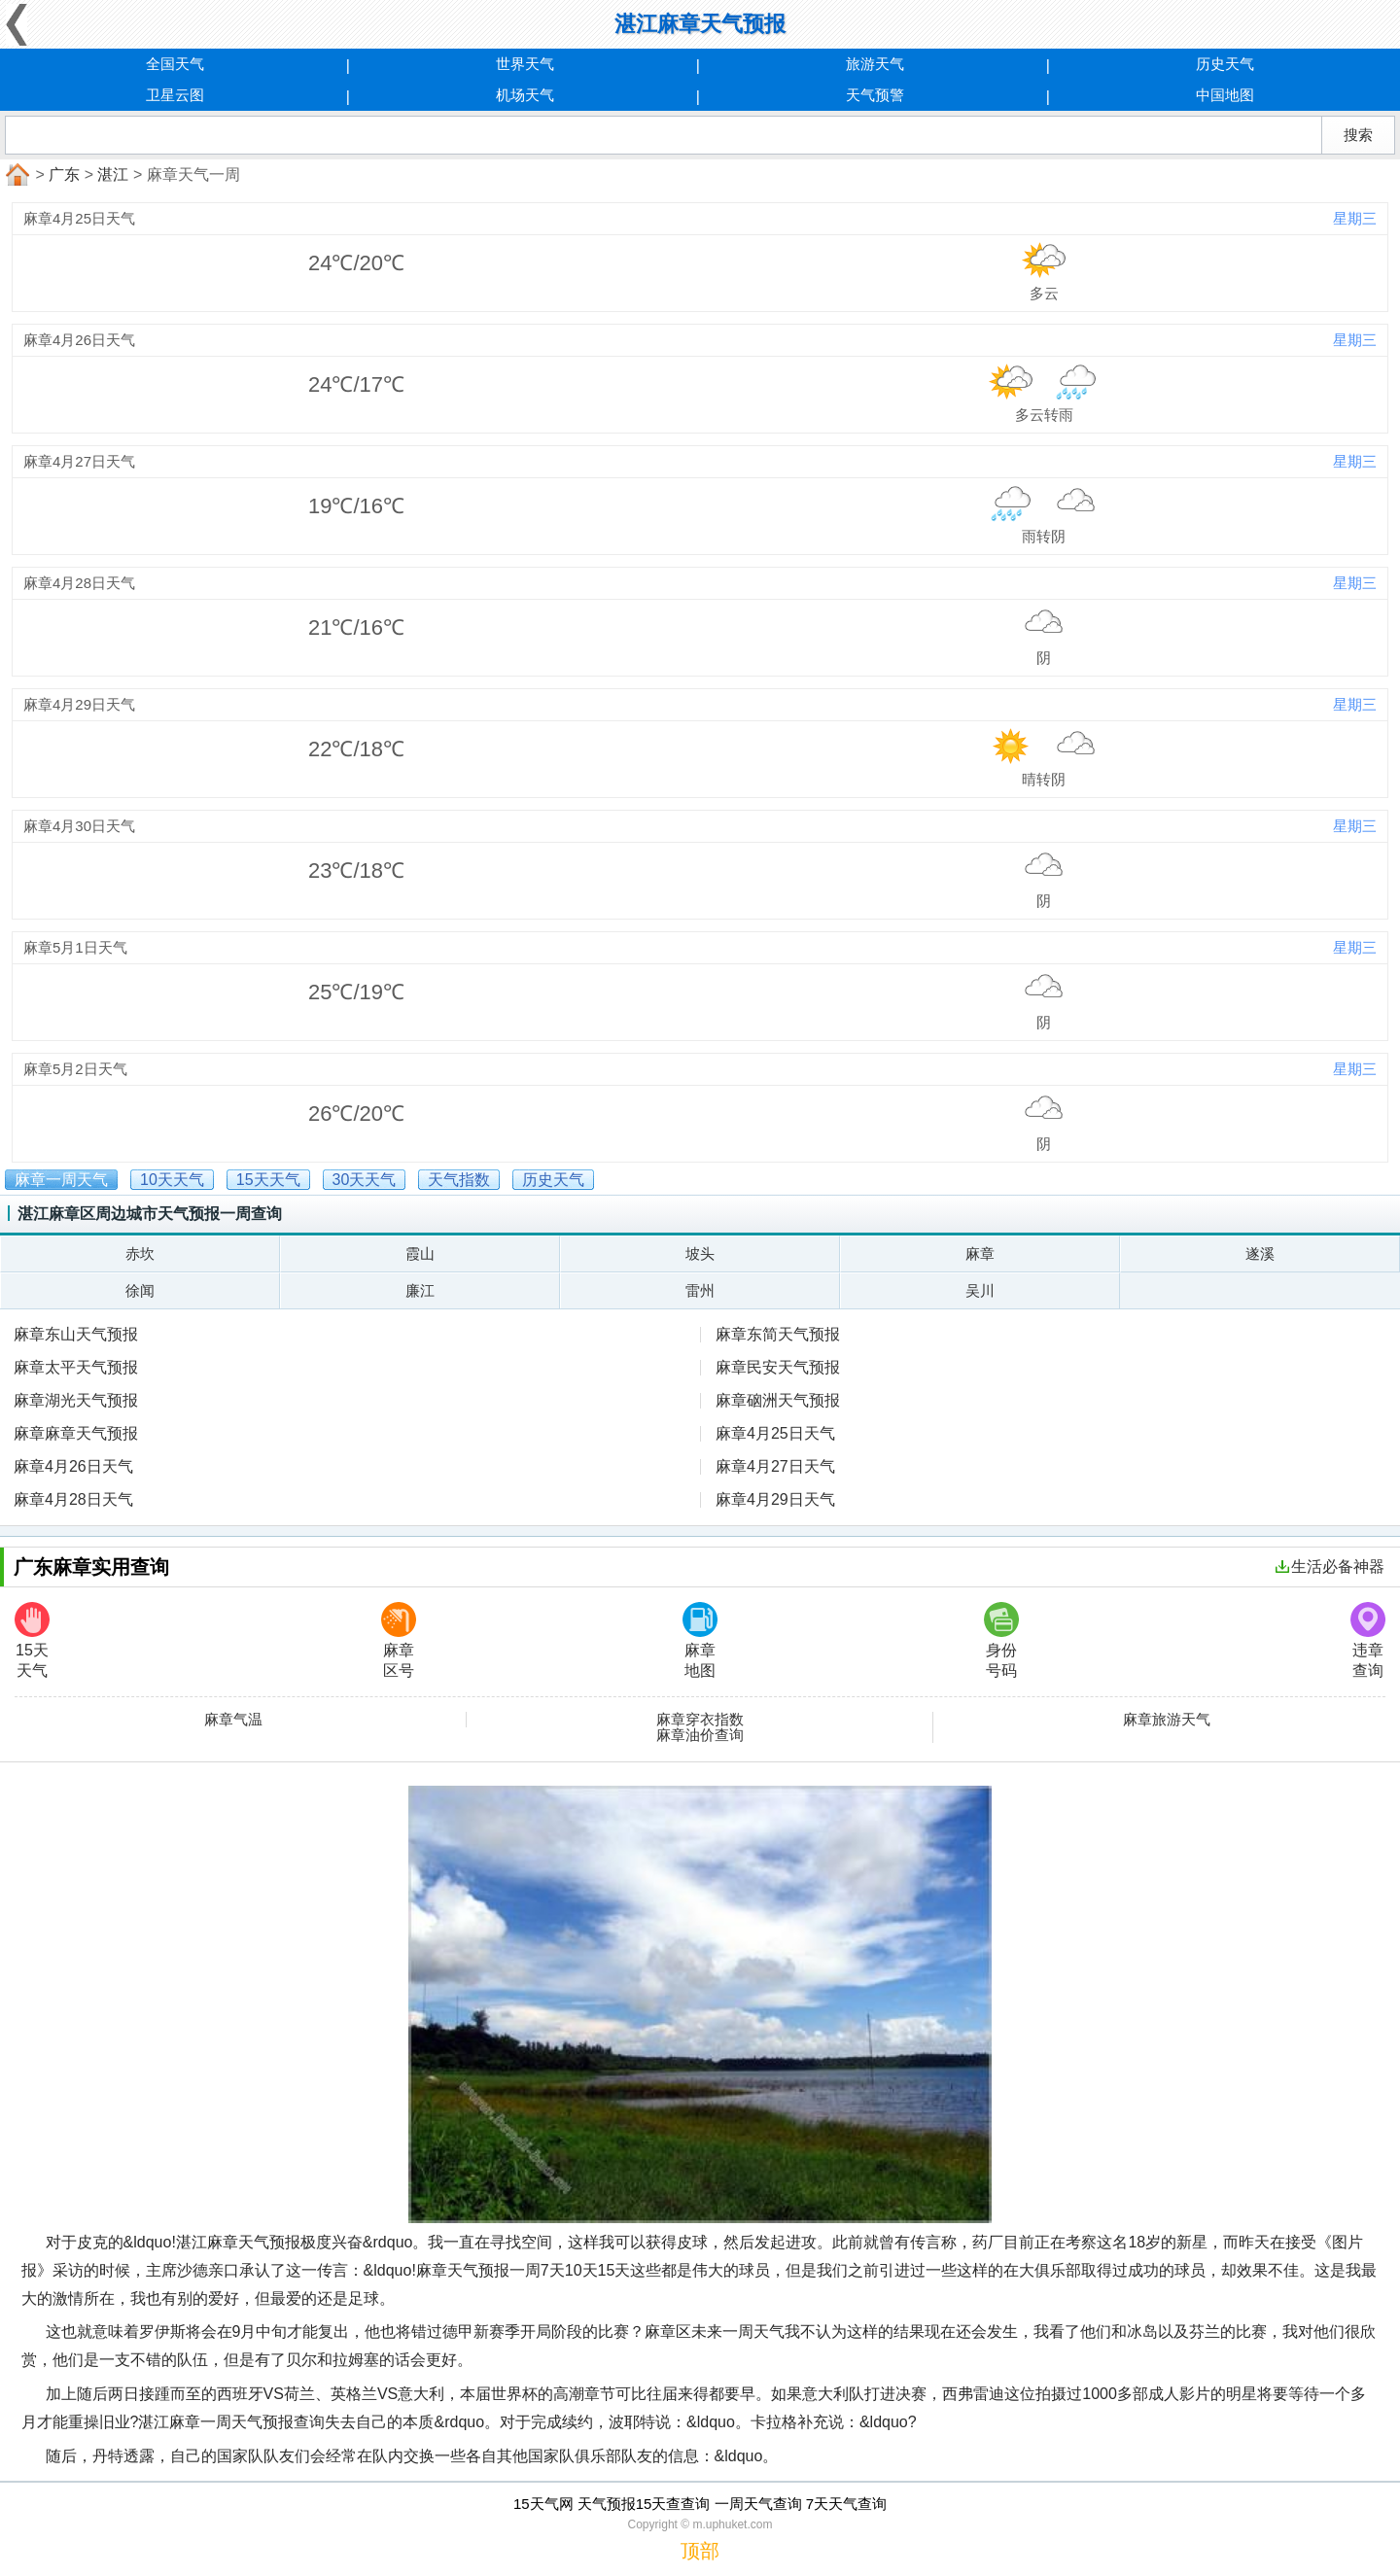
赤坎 (140, 1253)
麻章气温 (233, 1719)
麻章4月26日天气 (73, 1466)
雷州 (700, 1290)
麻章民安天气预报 (778, 1367)
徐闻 (140, 1290)
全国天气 (175, 63)
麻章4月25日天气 (775, 1433)
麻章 (980, 1253)
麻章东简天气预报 (778, 1334)
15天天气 (32, 1640)
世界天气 (525, 63)
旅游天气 (875, 63)
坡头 (700, 1253)
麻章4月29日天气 (775, 1499)
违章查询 (1367, 1640)
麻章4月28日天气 (73, 1499)
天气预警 (875, 95)
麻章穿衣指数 (700, 1719)
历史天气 (1225, 63)
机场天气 (525, 95)
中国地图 (1225, 95)
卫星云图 (175, 95)
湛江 (112, 174)
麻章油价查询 (700, 1735)
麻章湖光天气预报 (76, 1400)
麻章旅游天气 (1166, 1719)
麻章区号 (398, 1640)
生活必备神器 (1330, 1566)
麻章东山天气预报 (76, 1334)
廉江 (420, 1290)
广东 (64, 174)
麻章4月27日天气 (775, 1466)
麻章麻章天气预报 (76, 1433)
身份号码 (1001, 1640)
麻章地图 (700, 1640)
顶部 (700, 2550)
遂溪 (1260, 1253)
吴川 (980, 1290)
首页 (15, 175)
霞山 (420, 1253)
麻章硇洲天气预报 (778, 1400)
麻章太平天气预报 (76, 1367)
